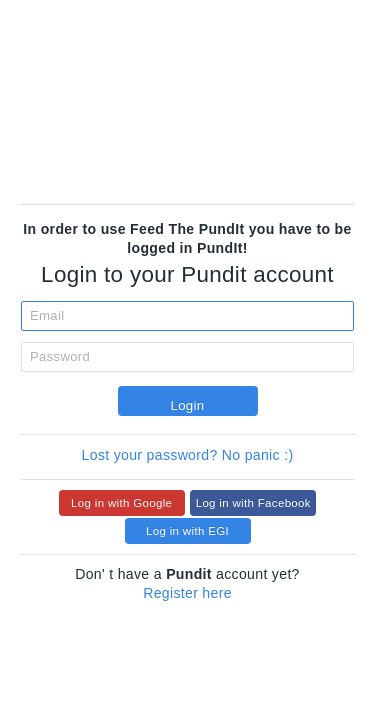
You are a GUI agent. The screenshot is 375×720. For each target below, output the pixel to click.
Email (47, 315)
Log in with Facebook (253, 503)
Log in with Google (121, 503)
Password (60, 356)
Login (187, 405)
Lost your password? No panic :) (188, 455)
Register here (187, 593)
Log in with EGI (187, 531)
